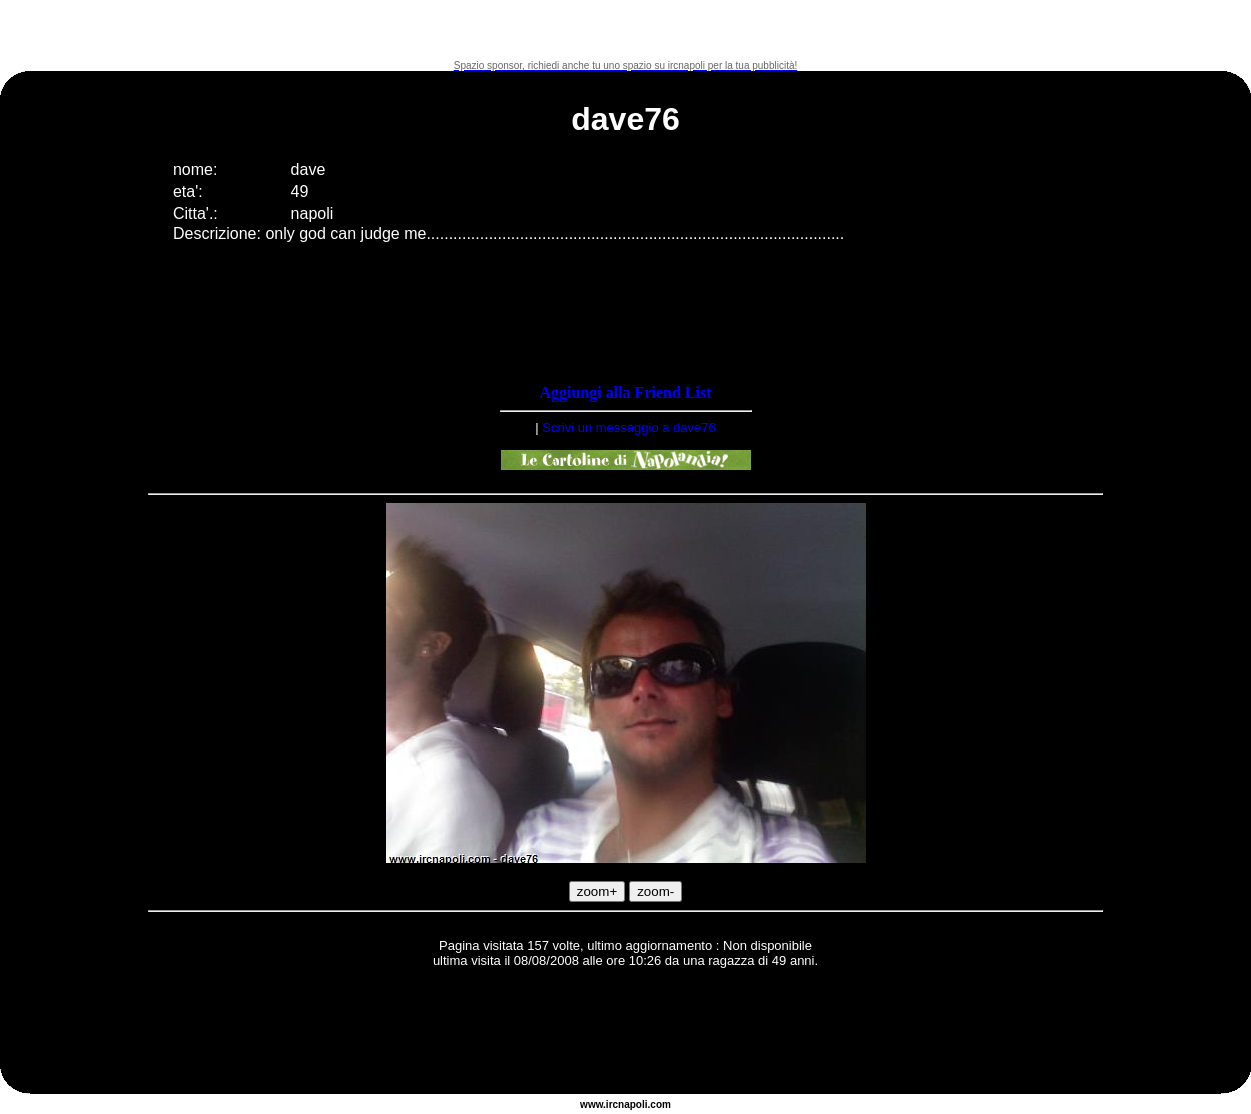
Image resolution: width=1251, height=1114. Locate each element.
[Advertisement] (626, 30)
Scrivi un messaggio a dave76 (628, 427)
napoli (632, 1104)
